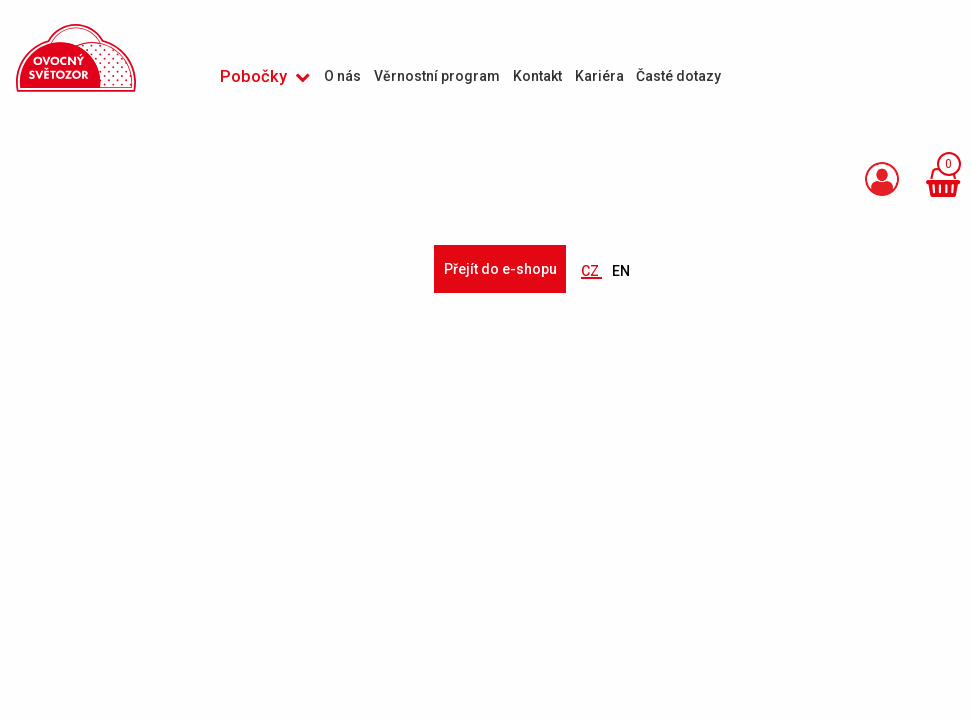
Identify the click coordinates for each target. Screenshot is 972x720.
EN (621, 271)
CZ (591, 271)
